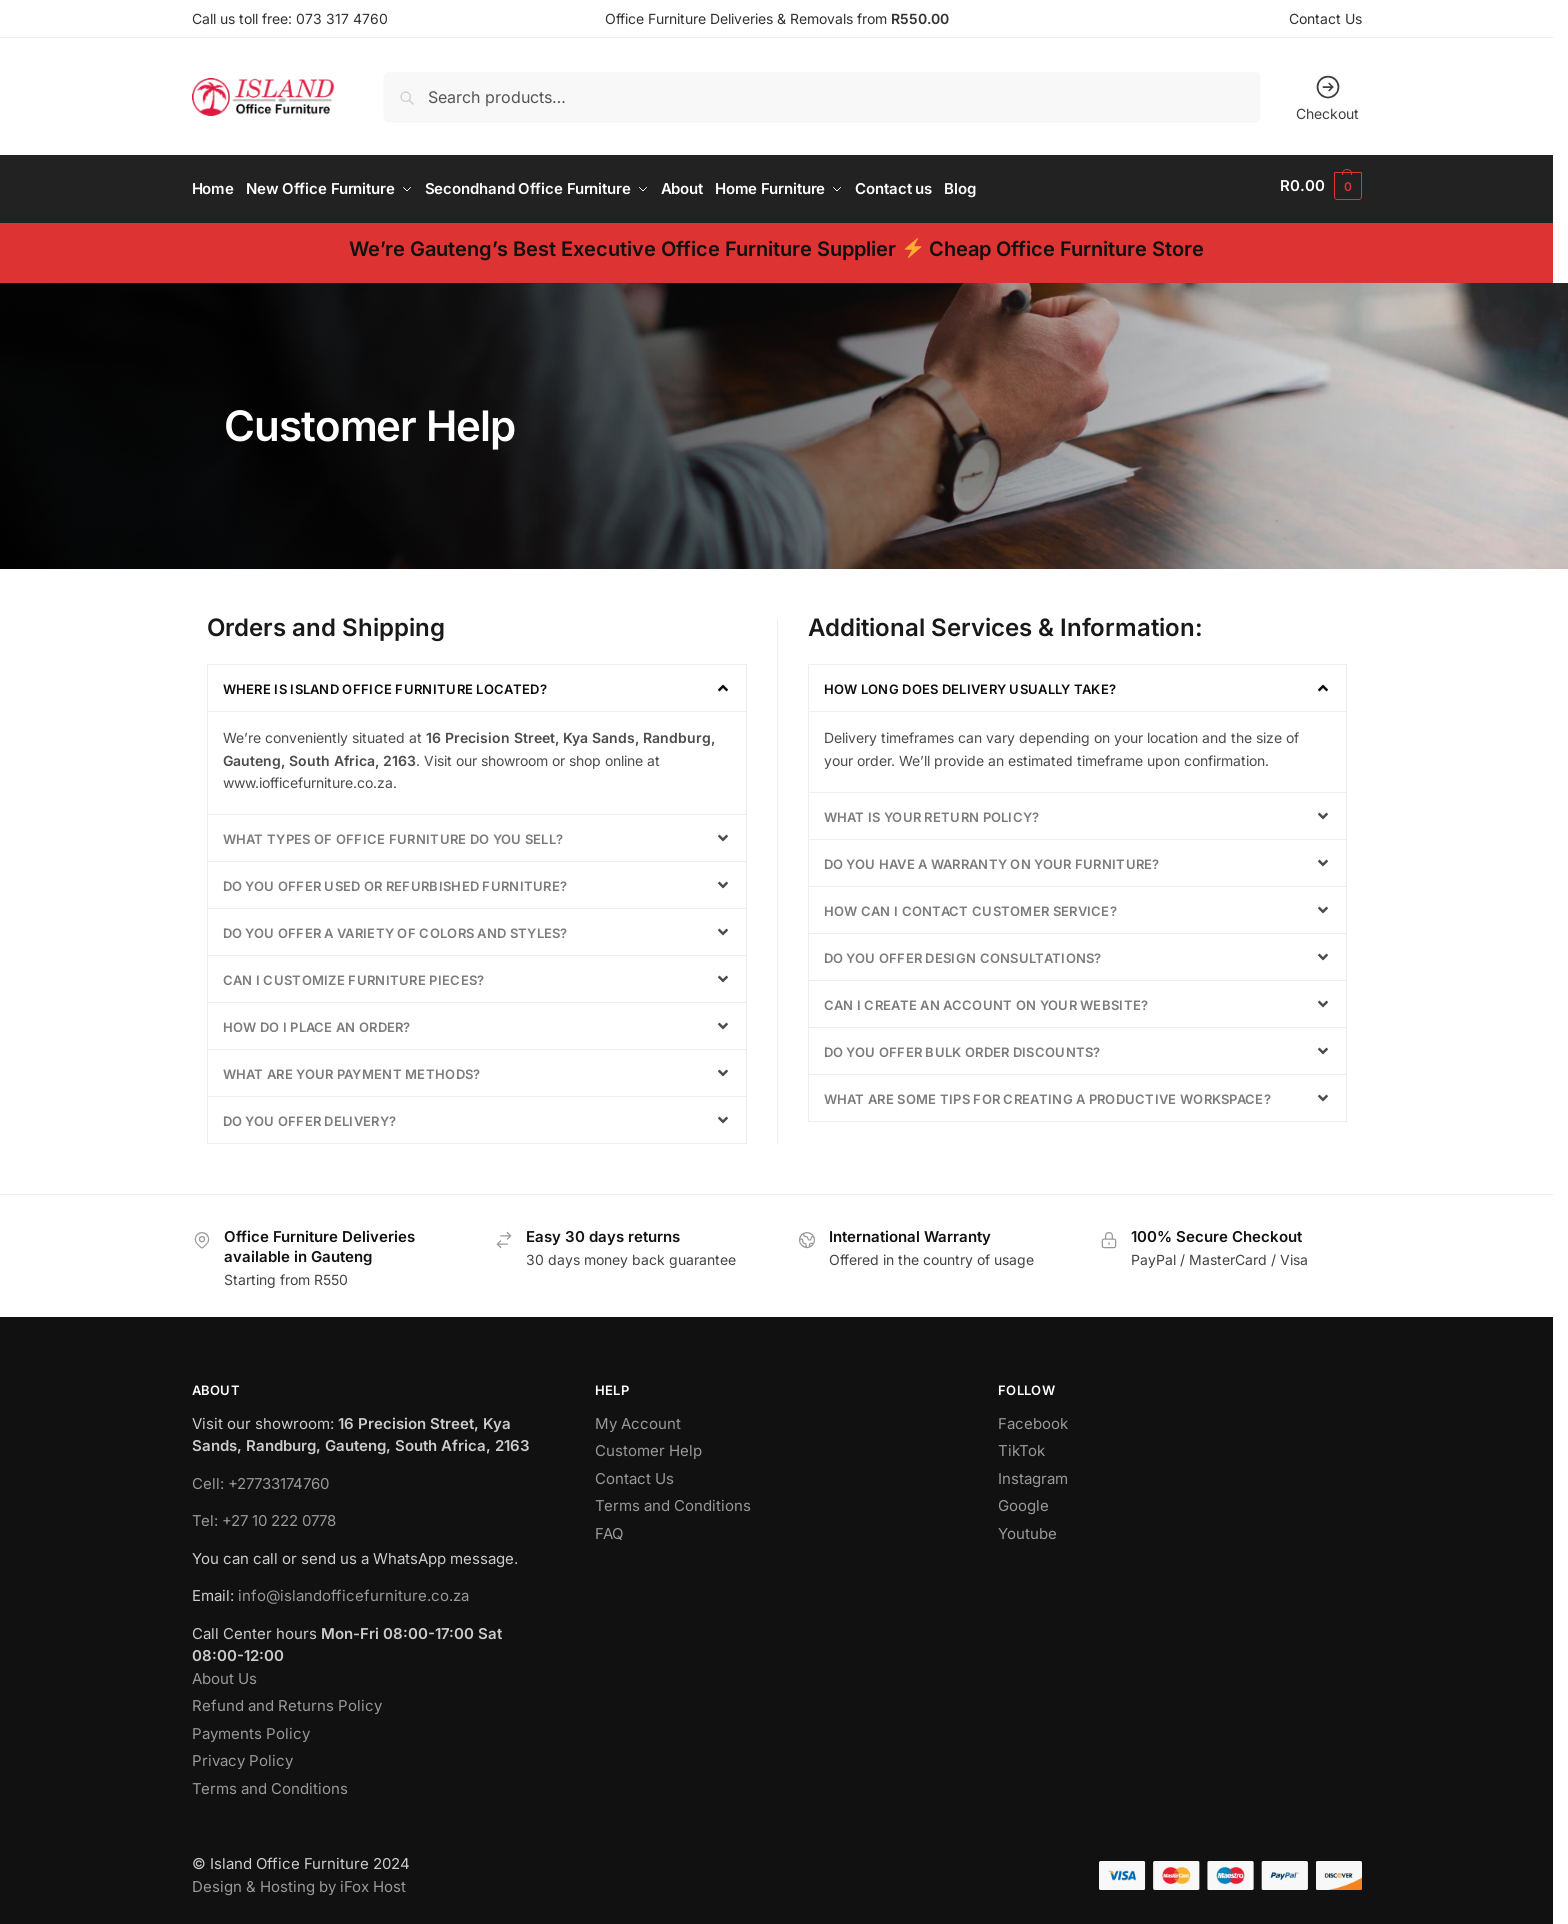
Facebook (1033, 1416)
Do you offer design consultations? (963, 951)
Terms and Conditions (270, 1781)
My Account (638, 1416)
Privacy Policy (242, 1754)
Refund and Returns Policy (287, 1699)
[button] (1320, 186)
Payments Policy (251, 1726)
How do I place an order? (317, 1020)
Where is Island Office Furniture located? (385, 683)
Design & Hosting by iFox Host (299, 1879)
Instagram (1033, 1471)
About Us (224, 1671)
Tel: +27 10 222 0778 (264, 1514)
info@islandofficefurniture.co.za (353, 1589)
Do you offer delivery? (310, 1114)
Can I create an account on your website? (986, 998)
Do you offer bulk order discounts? (962, 1045)
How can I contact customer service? (971, 904)
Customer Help (648, 1444)
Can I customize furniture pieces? (354, 973)
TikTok (1021, 1444)
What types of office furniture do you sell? (393, 832)
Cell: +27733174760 (260, 1476)
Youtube (1027, 1526)
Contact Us (1325, 18)
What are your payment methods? (352, 1067)
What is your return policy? (932, 810)
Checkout (1327, 97)
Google (1023, 1499)
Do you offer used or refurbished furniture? (395, 879)
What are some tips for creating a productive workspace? (1048, 1092)
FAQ (609, 1526)
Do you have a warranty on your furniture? (992, 857)
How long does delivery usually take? (970, 683)
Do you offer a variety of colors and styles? (395, 926)
